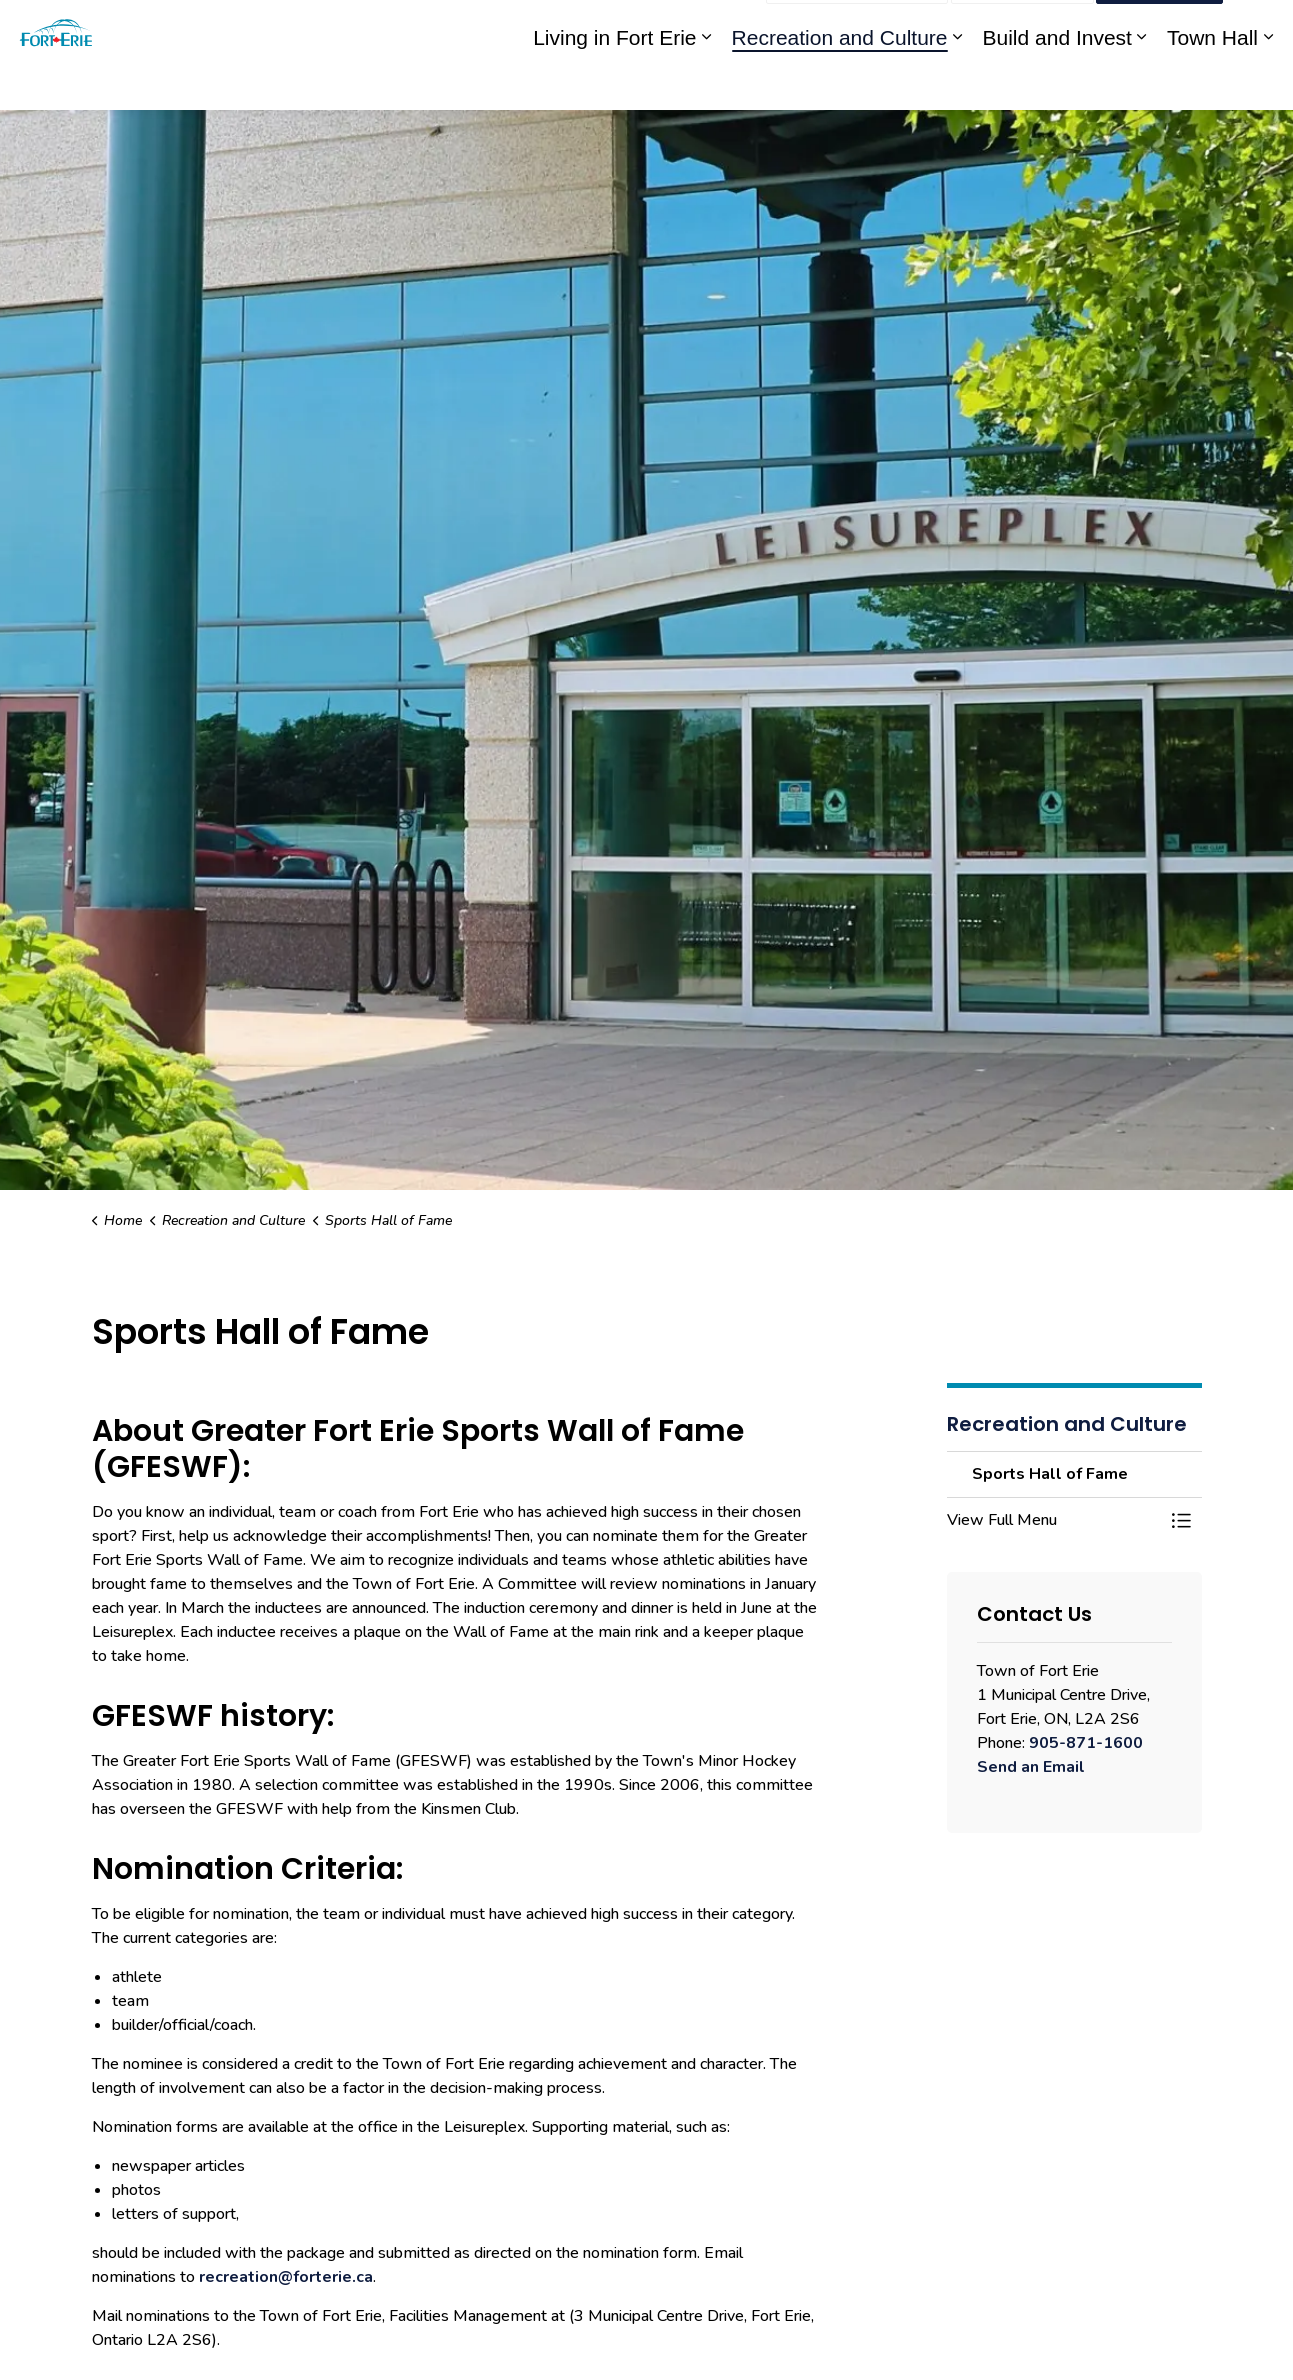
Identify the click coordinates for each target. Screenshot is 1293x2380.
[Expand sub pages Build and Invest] (1142, 82)
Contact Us (1022, 28)
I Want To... (1159, 28)
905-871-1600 (1086, 1743)
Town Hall (1212, 82)
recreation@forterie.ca (286, 2277)
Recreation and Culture (840, 82)
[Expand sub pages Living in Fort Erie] (707, 82)
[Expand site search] (1258, 27)
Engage (725, 27)
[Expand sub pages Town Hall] (1268, 82)
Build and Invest (1057, 82)
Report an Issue (857, 28)
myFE (665, 27)
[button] (1054, 1520)
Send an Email (1031, 1767)
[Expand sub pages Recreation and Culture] (958, 82)
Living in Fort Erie (614, 82)
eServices (598, 27)
